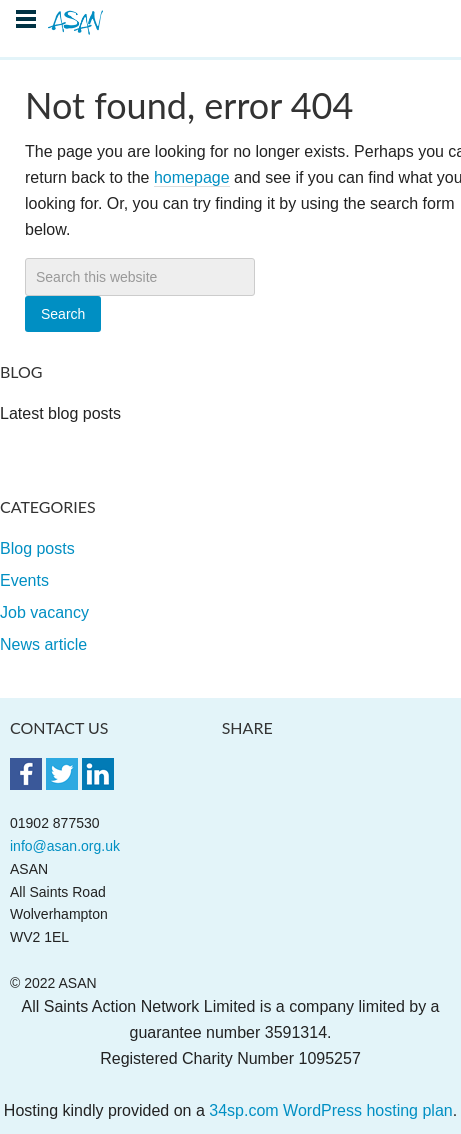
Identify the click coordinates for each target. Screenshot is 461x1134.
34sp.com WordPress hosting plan (330, 1110)
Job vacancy (44, 612)
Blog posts (37, 548)
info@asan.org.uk (65, 846)
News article (43, 644)
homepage (192, 177)
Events (24, 580)
